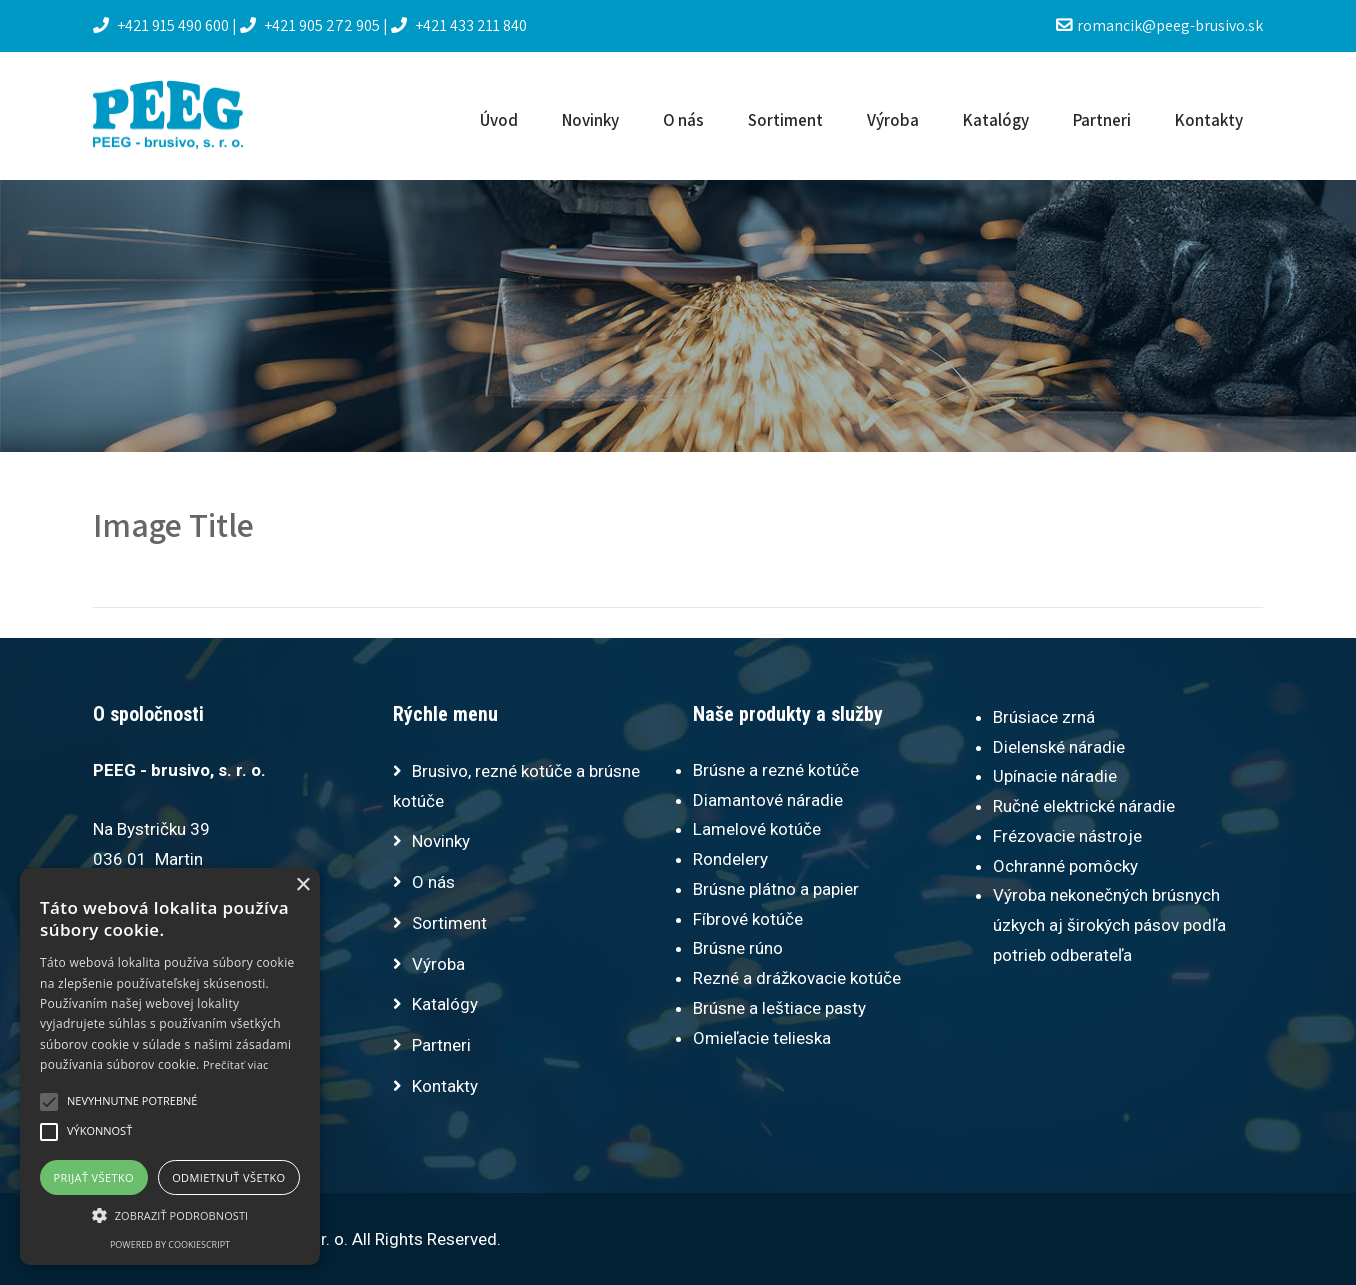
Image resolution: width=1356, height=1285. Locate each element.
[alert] (170, 1066)
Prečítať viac (236, 1064)
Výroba (893, 120)
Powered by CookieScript (170, 1244)
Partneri (1102, 120)
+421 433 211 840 (459, 25)
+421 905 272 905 (311, 25)
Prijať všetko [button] (94, 1177)
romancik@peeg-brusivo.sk (1159, 25)
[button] (170, 1215)
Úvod (499, 120)
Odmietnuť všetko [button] (228, 1177)
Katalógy (996, 120)
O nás (683, 120)
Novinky (590, 120)
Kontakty (1209, 120)
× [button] (302, 885)
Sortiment (785, 120)
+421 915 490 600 (162, 25)
